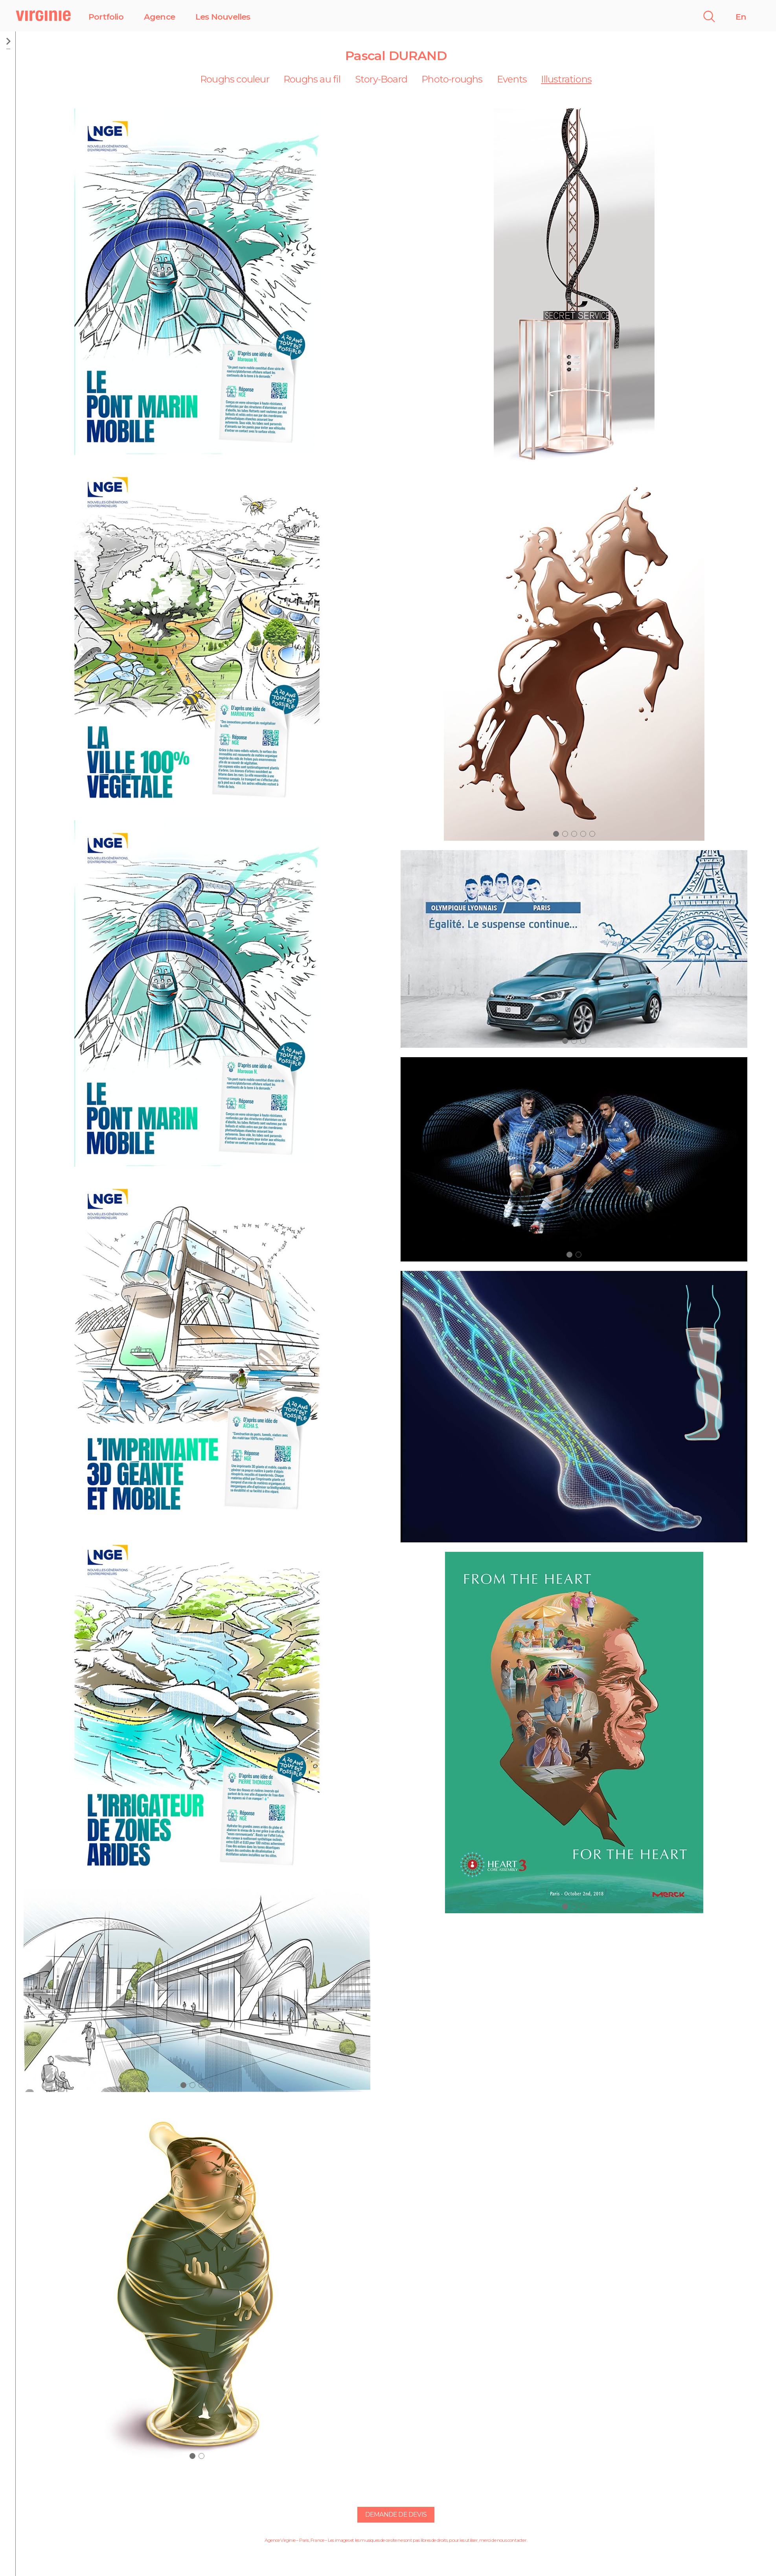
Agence (159, 17)
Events (512, 79)
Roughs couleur (234, 79)
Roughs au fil (312, 79)
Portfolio (105, 17)
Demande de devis (396, 2514)
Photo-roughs (451, 79)
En (741, 17)
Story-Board (381, 79)
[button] (183, 2085)
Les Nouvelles (222, 17)
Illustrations (566, 79)
